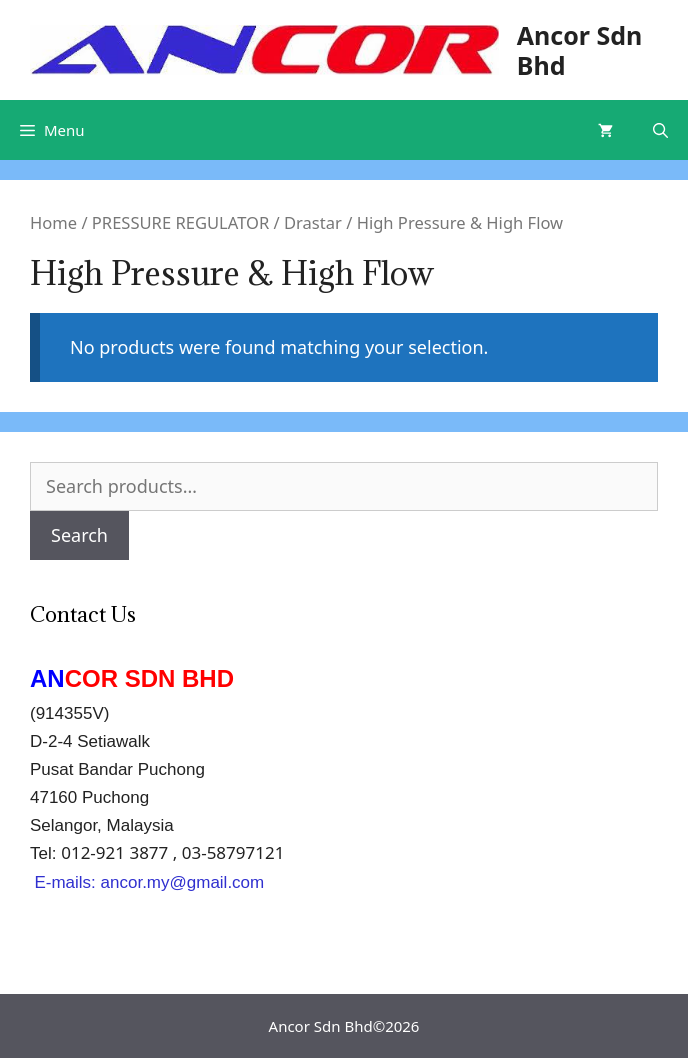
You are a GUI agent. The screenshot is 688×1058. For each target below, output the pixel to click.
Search (79, 535)
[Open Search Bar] (660, 130)
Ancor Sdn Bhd (580, 50)
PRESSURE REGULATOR (180, 222)
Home (53, 222)
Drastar (313, 222)
